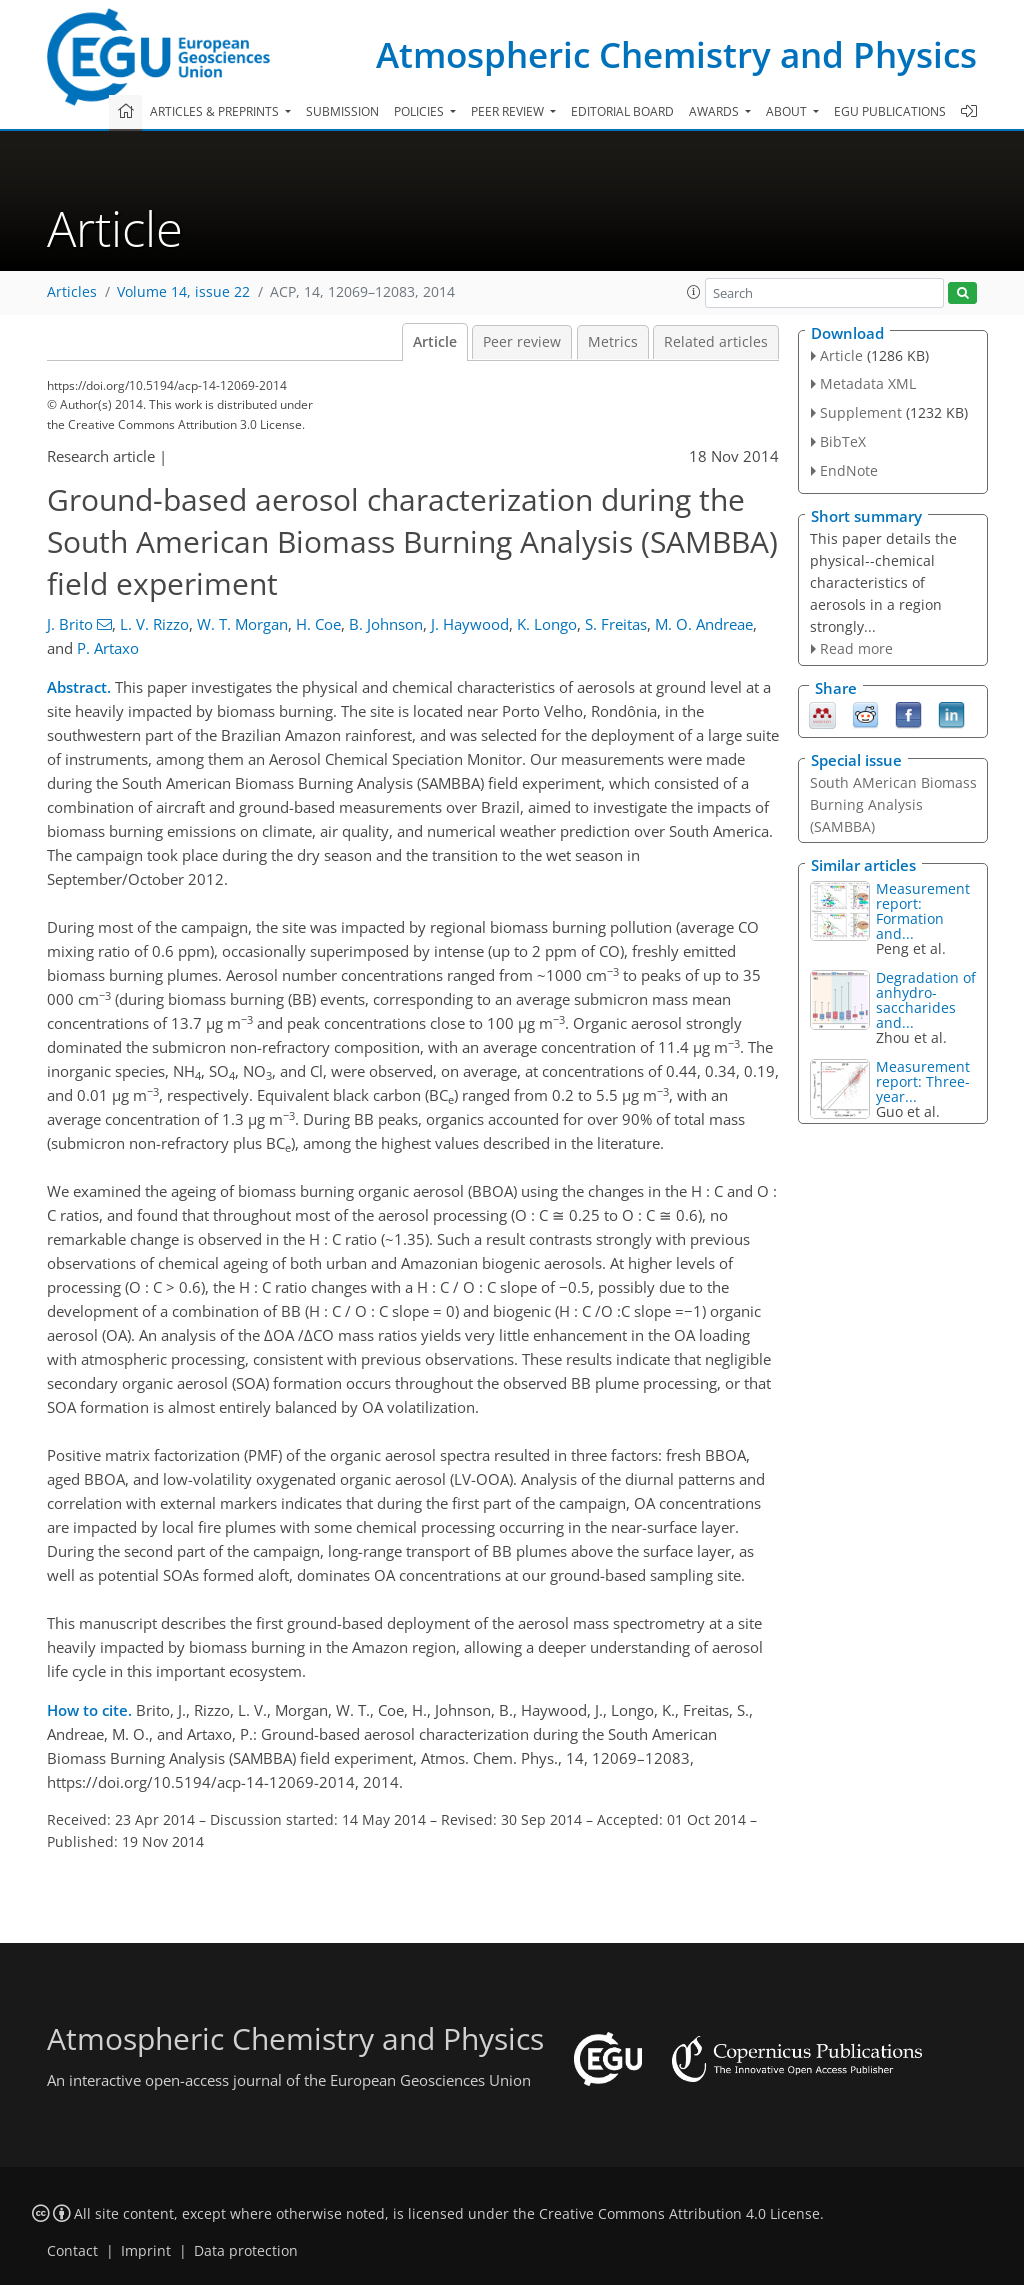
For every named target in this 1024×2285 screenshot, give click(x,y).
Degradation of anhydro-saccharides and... (926, 1000)
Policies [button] (420, 111)
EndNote (849, 470)
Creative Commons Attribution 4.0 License (679, 2214)
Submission (342, 111)
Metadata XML (868, 383)
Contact (72, 2251)
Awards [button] (715, 111)
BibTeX (843, 441)
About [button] (788, 111)
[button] (694, 292)
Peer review (522, 342)
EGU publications (890, 111)
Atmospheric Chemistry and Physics (676, 54)
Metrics (613, 342)
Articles (72, 292)
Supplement (861, 412)
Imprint (146, 2251)
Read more (856, 648)
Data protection (246, 2251)
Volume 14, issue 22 (183, 292)
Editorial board (622, 111)
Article (435, 342)
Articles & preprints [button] (216, 111)
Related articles (716, 342)
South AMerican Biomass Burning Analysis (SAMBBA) (893, 804)
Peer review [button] (509, 111)
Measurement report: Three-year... (923, 1081)
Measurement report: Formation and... (923, 911)
